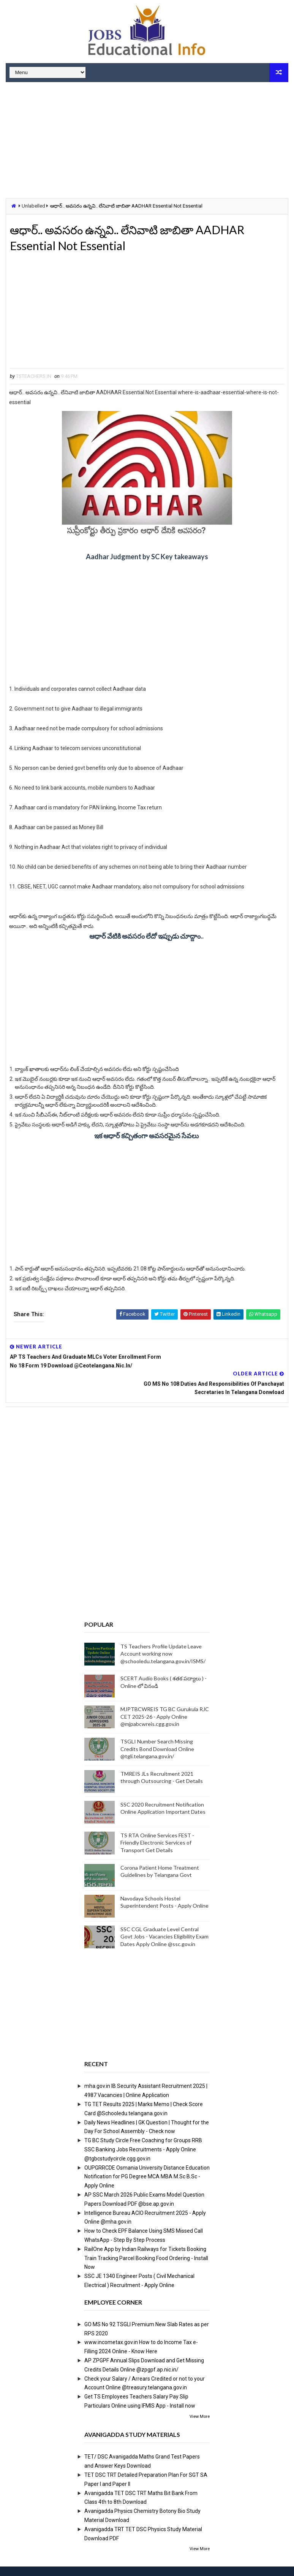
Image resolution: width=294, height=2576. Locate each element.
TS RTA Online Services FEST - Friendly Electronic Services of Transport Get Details (157, 1825)
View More (200, 2399)
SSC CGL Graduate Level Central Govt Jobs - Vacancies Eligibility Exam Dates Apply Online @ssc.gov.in (164, 1919)
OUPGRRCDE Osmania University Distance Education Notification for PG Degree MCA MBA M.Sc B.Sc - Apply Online (147, 2160)
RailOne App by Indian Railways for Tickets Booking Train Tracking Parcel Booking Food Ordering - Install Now (146, 2241)
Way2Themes (47, 2562)
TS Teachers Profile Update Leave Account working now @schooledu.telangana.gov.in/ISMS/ (162, 1636)
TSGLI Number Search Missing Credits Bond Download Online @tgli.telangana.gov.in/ (157, 1731)
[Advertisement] (147, 141)
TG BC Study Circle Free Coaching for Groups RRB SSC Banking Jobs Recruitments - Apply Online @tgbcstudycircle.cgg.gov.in (143, 2132)
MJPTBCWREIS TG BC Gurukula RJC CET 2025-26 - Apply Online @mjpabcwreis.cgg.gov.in (164, 1699)
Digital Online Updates (129, 2562)
